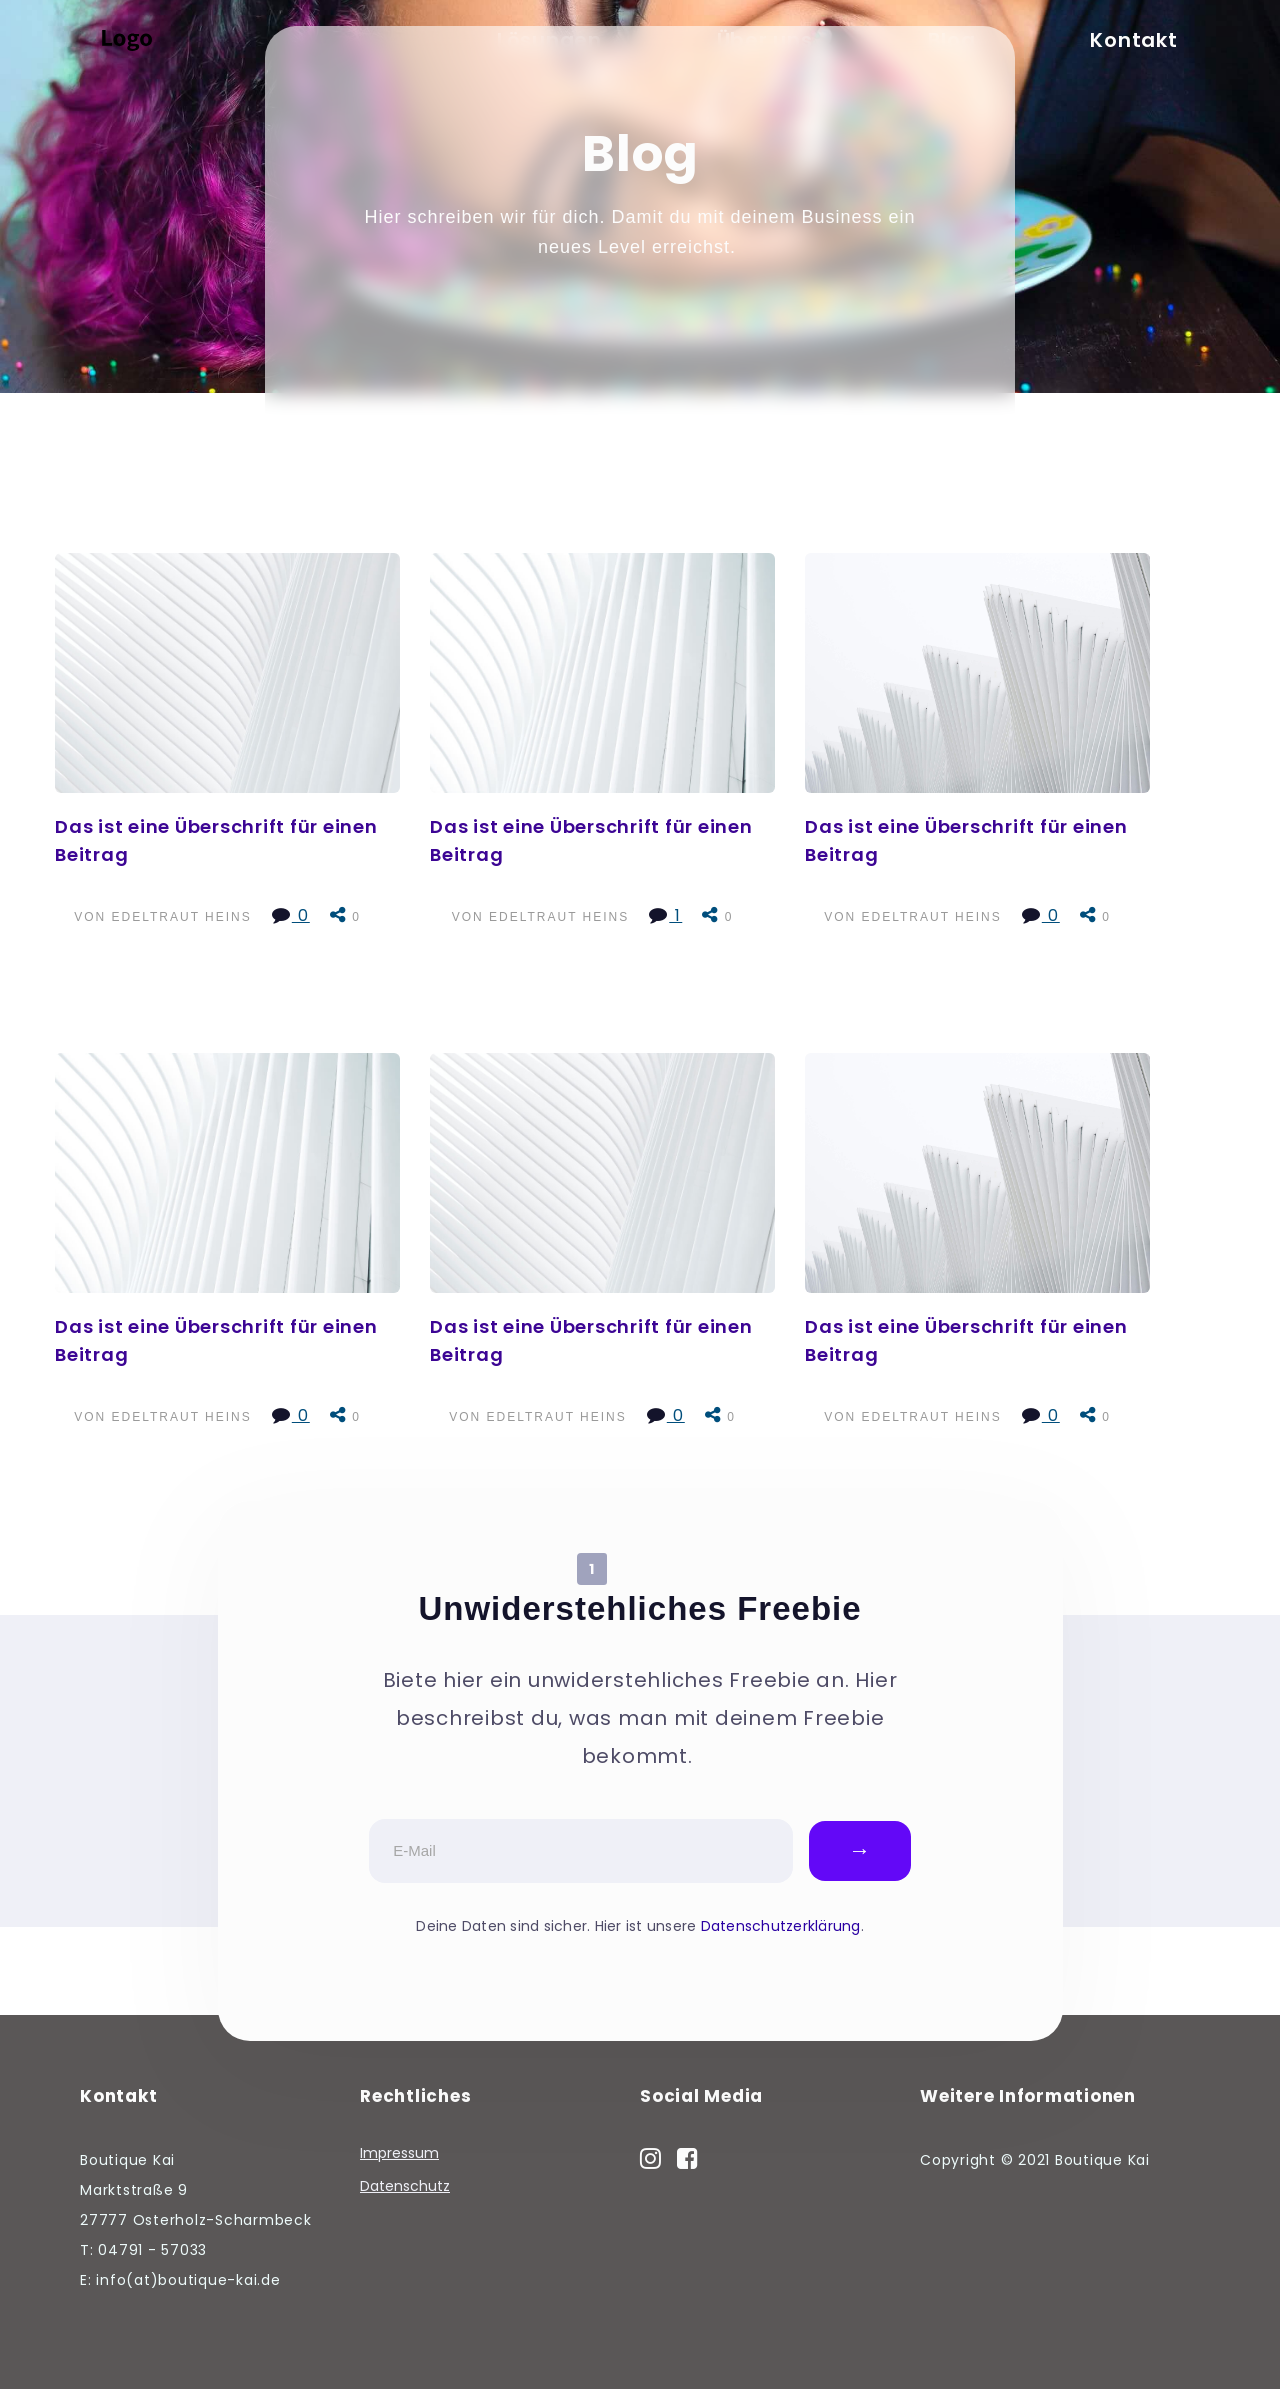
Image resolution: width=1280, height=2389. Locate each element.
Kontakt (1133, 40)
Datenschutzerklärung (781, 1926)
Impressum (399, 2153)
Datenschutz (405, 2186)
